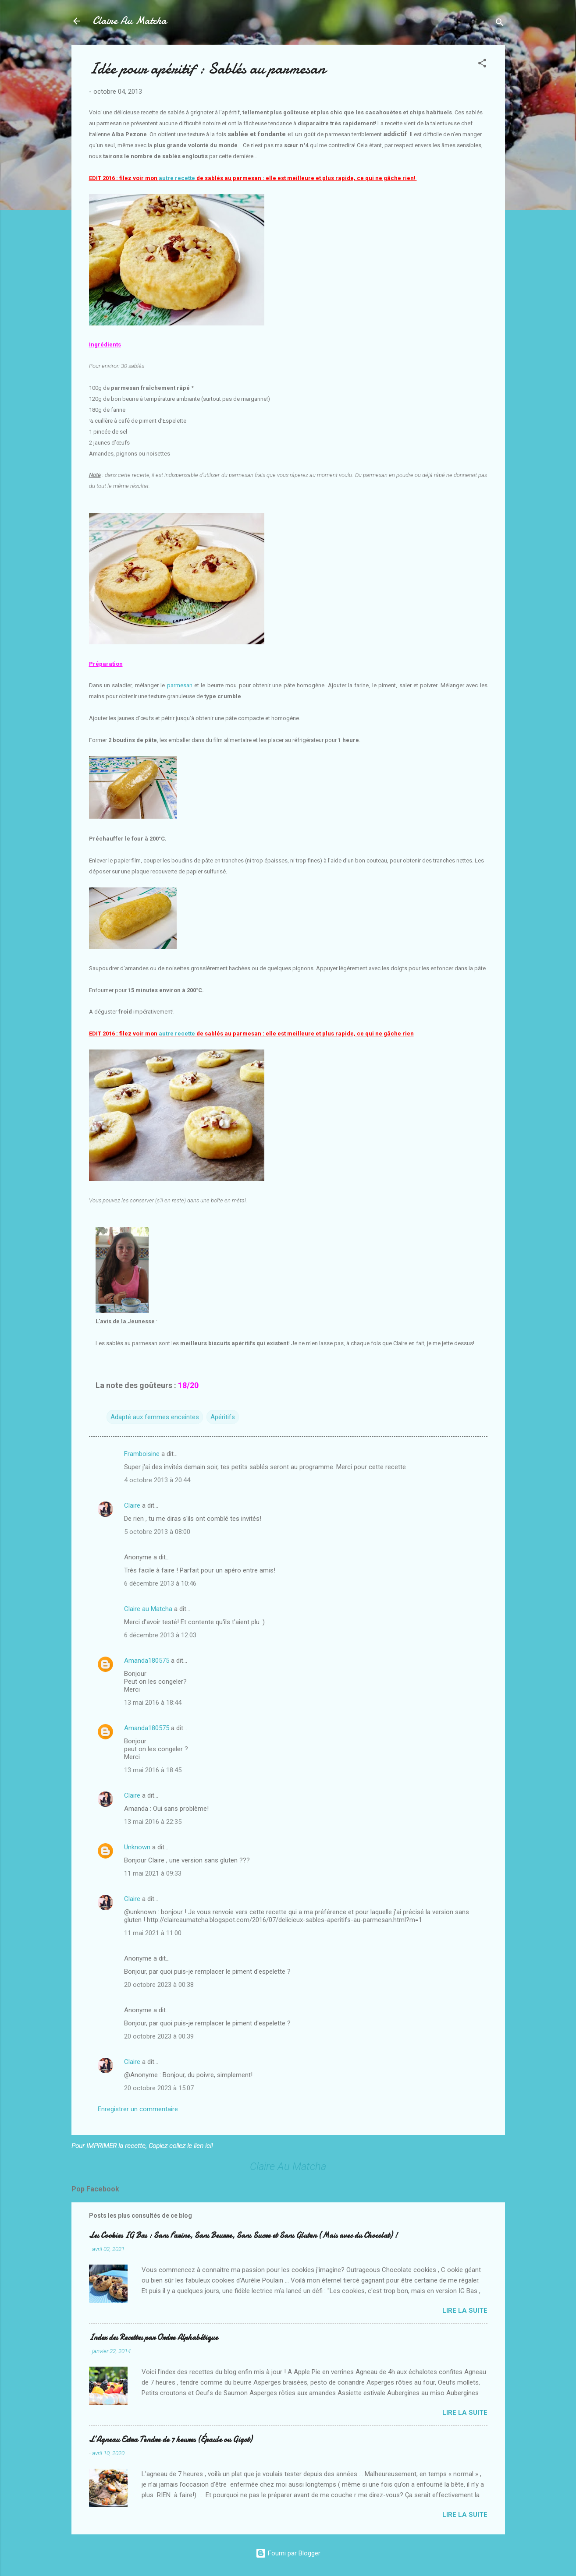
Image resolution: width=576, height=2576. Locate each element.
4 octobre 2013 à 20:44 (157, 1480)
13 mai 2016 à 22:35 (152, 1822)
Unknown (137, 1847)
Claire (132, 1505)
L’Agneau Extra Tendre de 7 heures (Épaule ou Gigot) (170, 2439)
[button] (482, 64)
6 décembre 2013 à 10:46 (160, 1583)
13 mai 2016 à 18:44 (152, 1703)
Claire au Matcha (148, 1609)
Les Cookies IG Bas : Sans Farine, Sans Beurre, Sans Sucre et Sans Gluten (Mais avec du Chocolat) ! (243, 2235)
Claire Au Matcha (129, 21)
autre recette (177, 178)
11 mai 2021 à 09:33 (152, 1873)
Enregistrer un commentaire (138, 2109)
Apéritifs (222, 1417)
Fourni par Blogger (288, 2553)
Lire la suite (464, 2311)
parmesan (179, 685)
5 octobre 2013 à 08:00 (157, 1532)
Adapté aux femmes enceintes (154, 1417)
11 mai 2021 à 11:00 (152, 1933)
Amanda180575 (146, 1660)
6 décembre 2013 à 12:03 (160, 1635)
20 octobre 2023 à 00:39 (159, 2036)
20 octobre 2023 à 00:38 (159, 1985)
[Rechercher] (499, 24)
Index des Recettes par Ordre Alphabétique (153, 2337)
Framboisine (142, 1454)
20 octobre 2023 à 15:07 (159, 2088)
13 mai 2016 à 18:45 (152, 1770)
